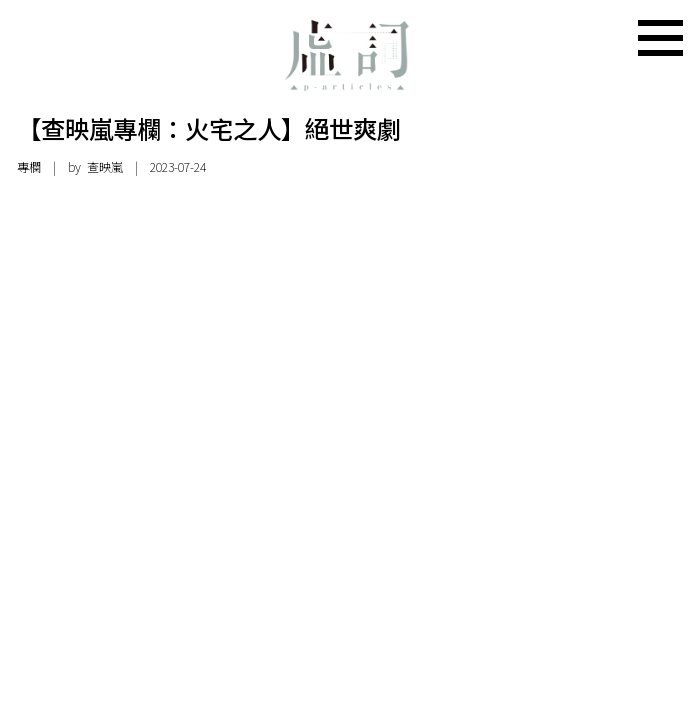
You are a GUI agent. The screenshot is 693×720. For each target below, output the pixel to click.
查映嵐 (105, 167)
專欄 (29, 167)
